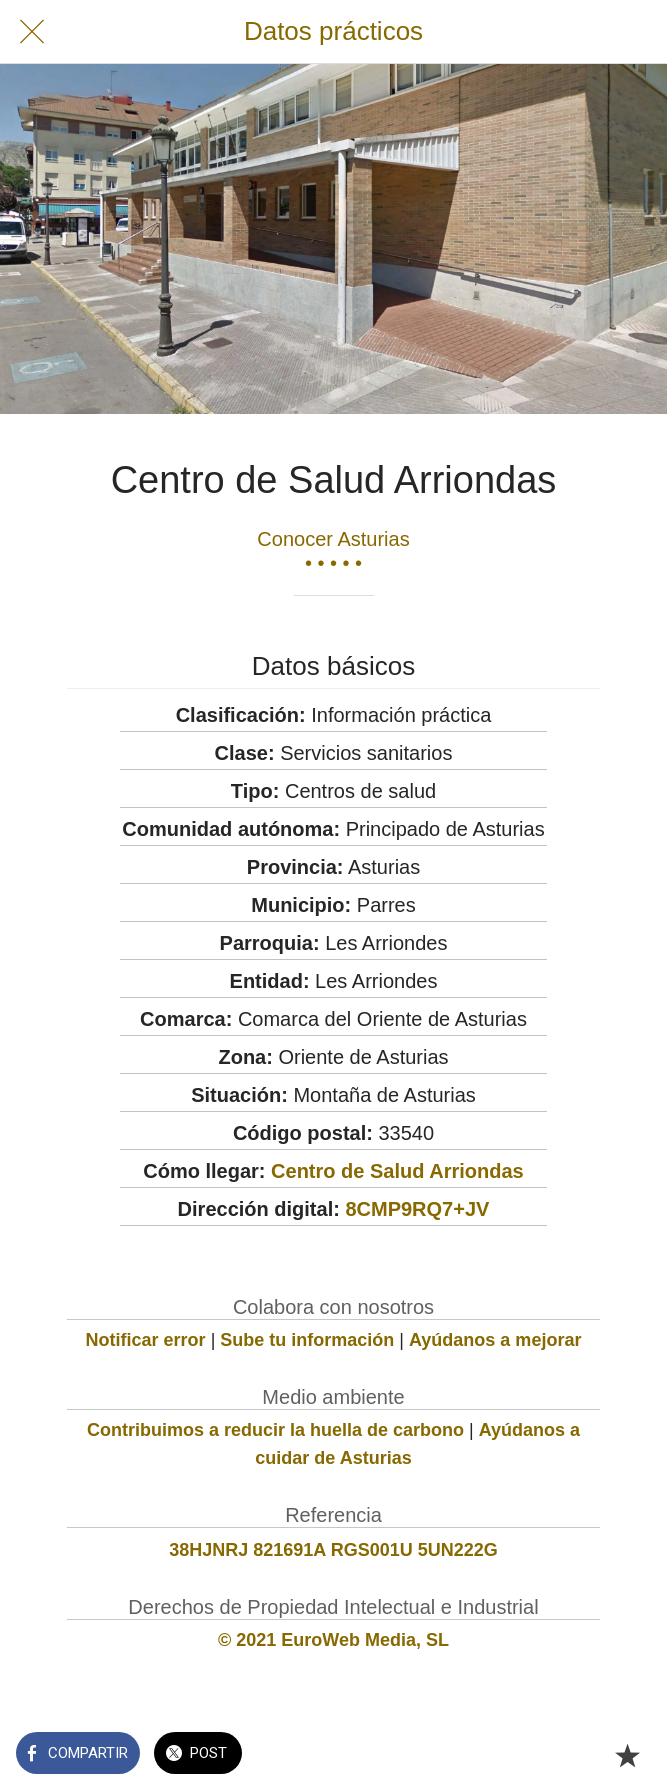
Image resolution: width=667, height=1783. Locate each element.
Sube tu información (307, 1340)
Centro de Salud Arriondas (397, 1171)
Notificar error (146, 1340)
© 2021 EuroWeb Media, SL (333, 1640)
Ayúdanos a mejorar (495, 1340)
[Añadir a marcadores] (627, 1755)
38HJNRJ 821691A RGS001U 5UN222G (333, 1550)
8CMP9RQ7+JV (417, 1209)
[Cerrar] (32, 32)
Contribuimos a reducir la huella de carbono (275, 1430)
